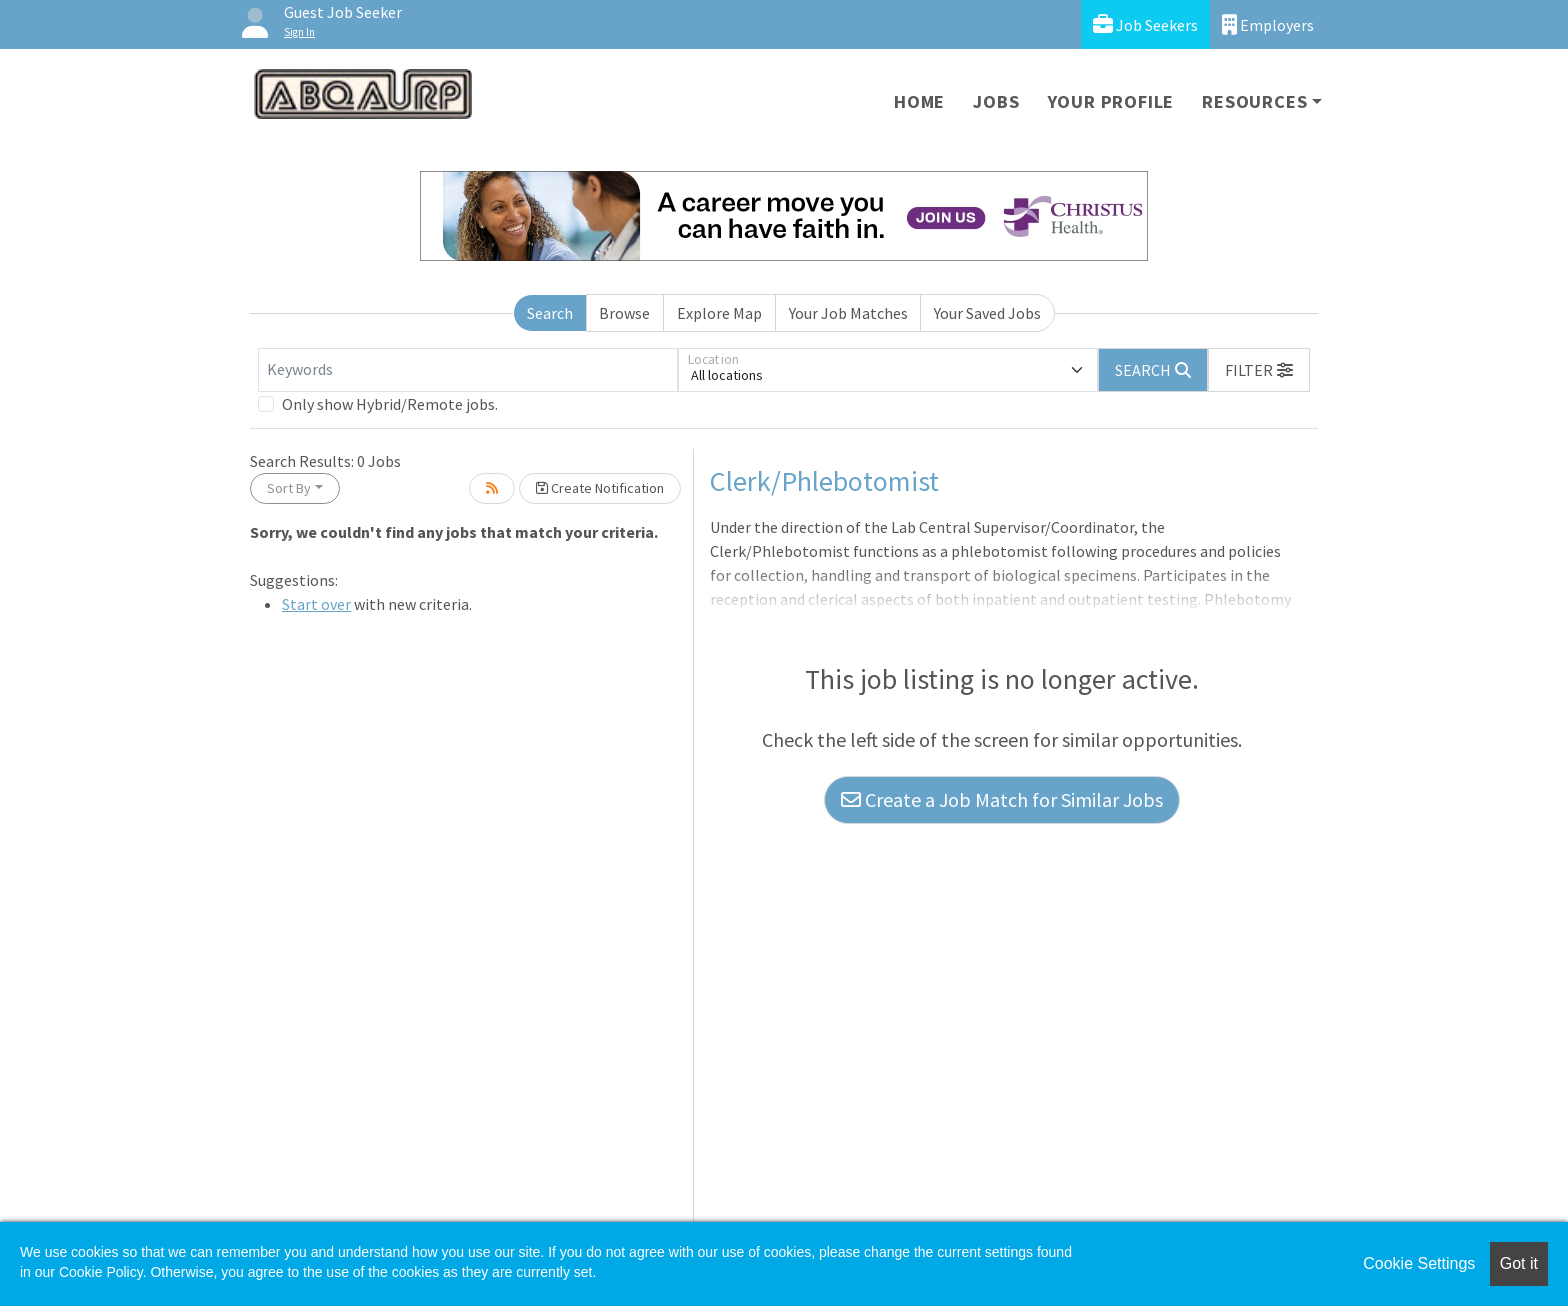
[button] (1259, 370)
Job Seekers (1145, 24)
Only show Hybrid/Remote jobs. (390, 404)
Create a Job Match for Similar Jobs (1002, 799)
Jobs (996, 101)
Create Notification (600, 488)
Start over (316, 604)
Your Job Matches (848, 313)
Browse (624, 313)
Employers (1268, 24)
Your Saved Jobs (987, 313)
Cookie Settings (1419, 1263)
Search (550, 313)
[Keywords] (468, 370)
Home (919, 101)
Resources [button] (1254, 101)
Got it (1519, 1263)
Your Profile (1111, 101)
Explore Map (719, 313)
